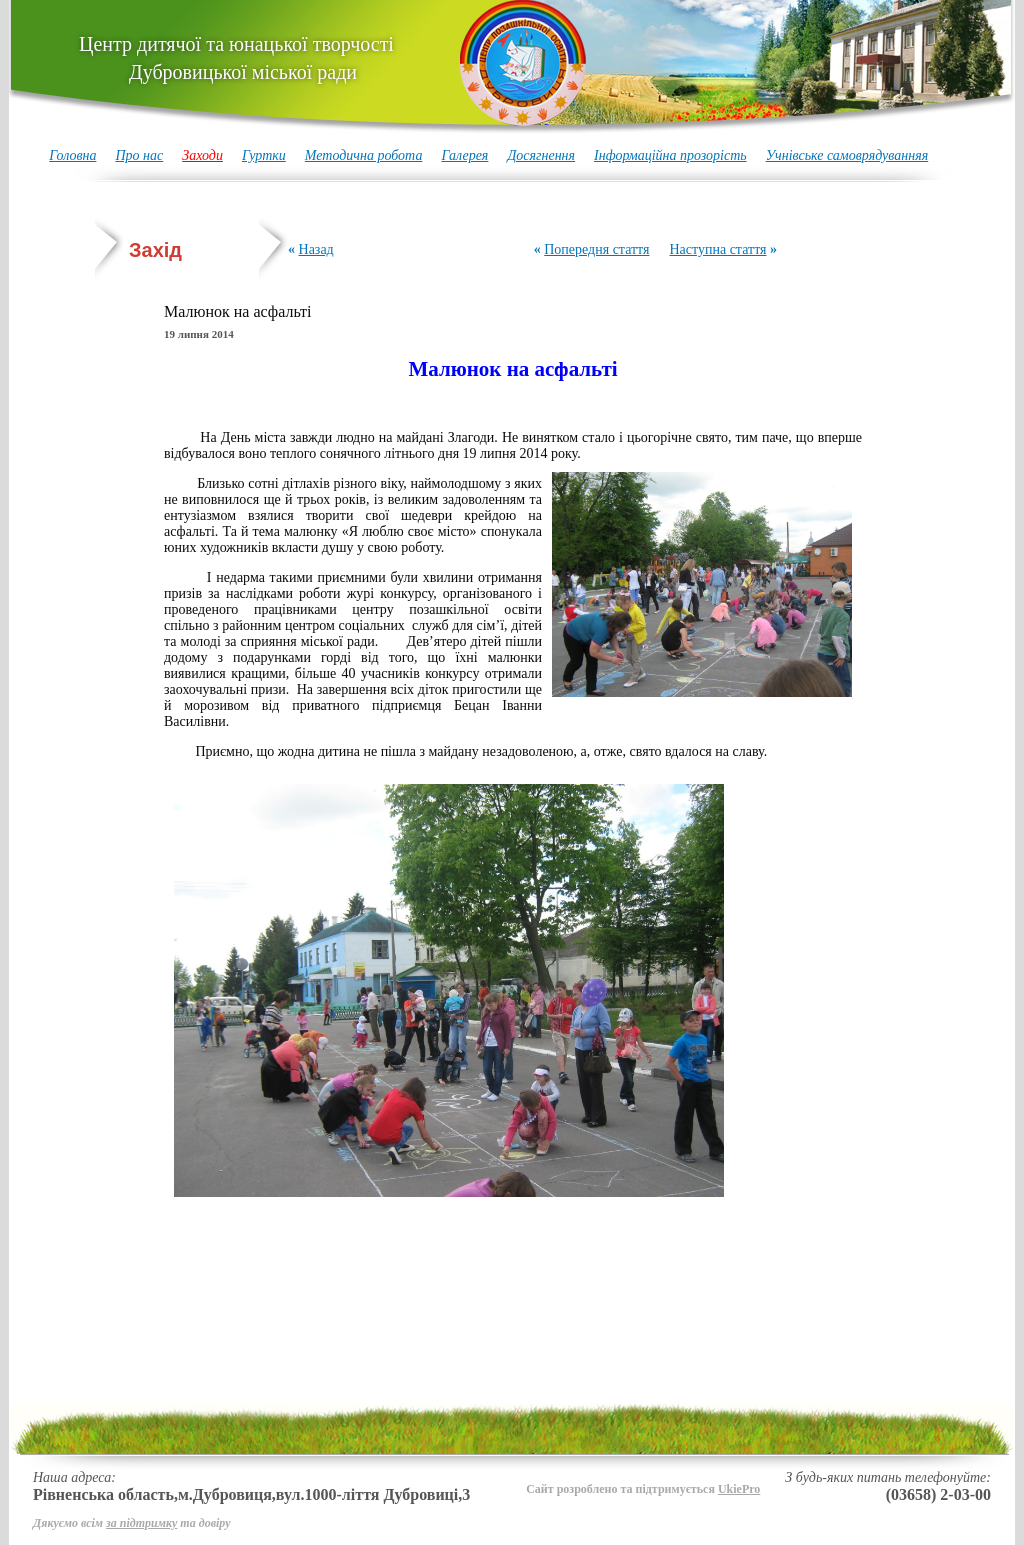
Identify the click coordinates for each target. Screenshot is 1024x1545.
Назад (316, 249)
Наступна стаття (717, 249)
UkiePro (739, 1489)
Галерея (464, 155)
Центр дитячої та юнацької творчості (236, 58)
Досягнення (541, 155)
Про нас (139, 155)
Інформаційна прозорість (670, 155)
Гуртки (264, 155)
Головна (72, 155)
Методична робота (364, 155)
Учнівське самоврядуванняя (847, 155)
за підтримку (141, 1523)
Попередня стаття (596, 249)
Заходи (202, 155)
